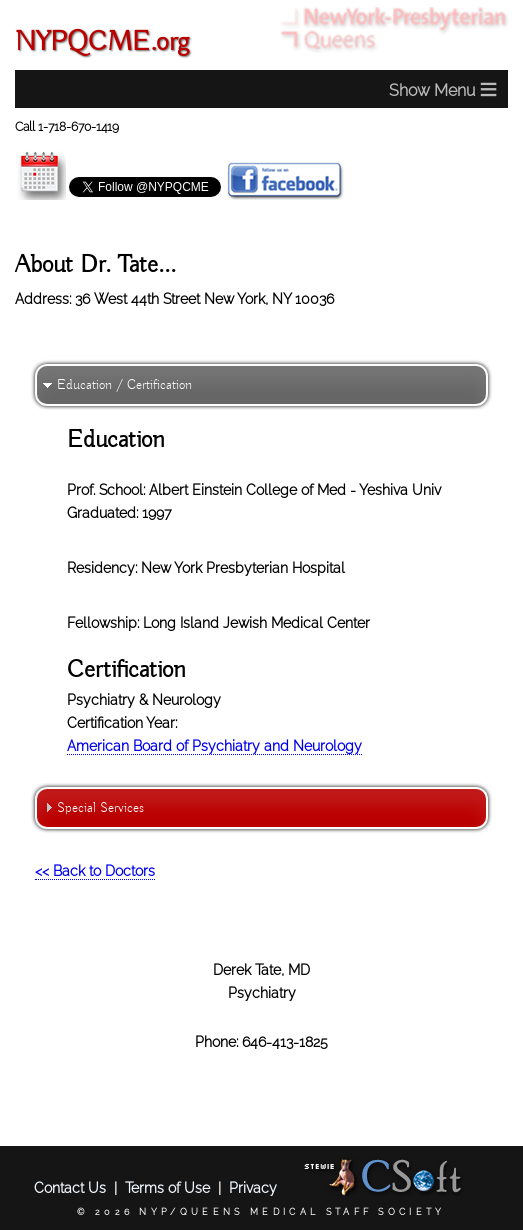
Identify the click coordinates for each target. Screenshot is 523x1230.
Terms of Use (167, 1187)
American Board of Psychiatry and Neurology (214, 745)
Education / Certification (124, 385)
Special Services (100, 808)
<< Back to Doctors (95, 870)
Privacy (253, 1187)
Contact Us (70, 1187)
